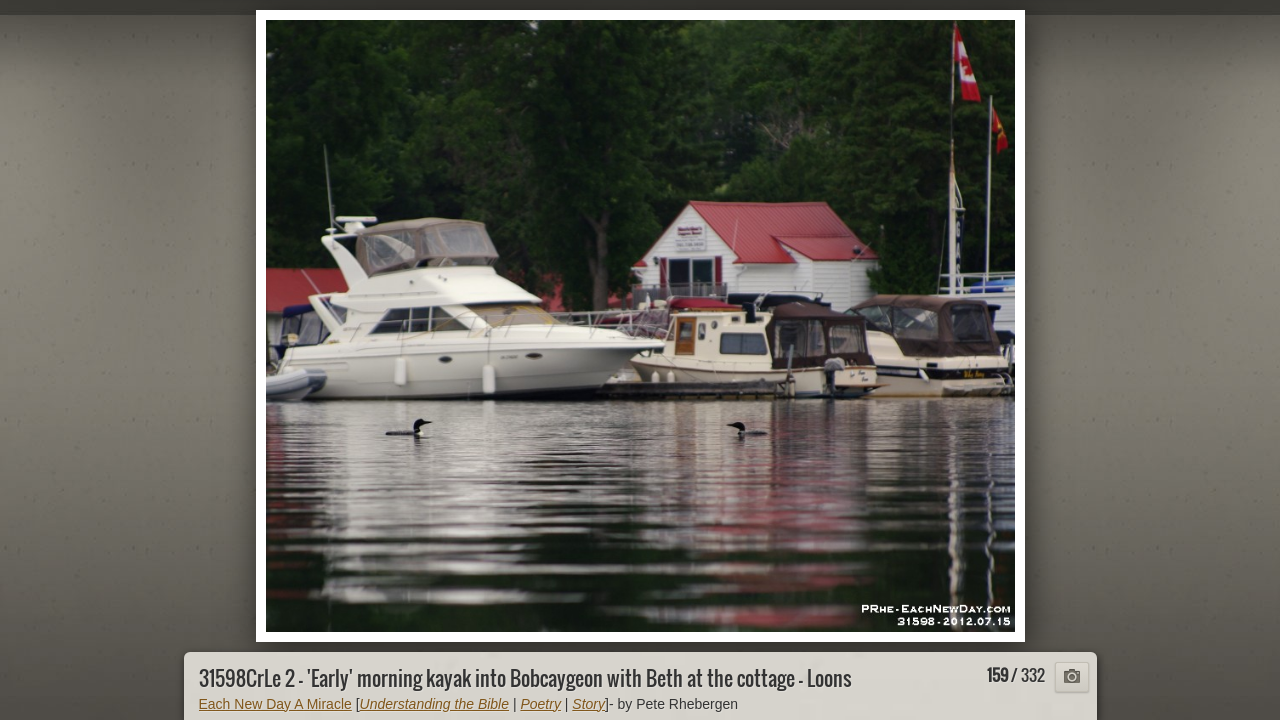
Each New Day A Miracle (275, 704)
